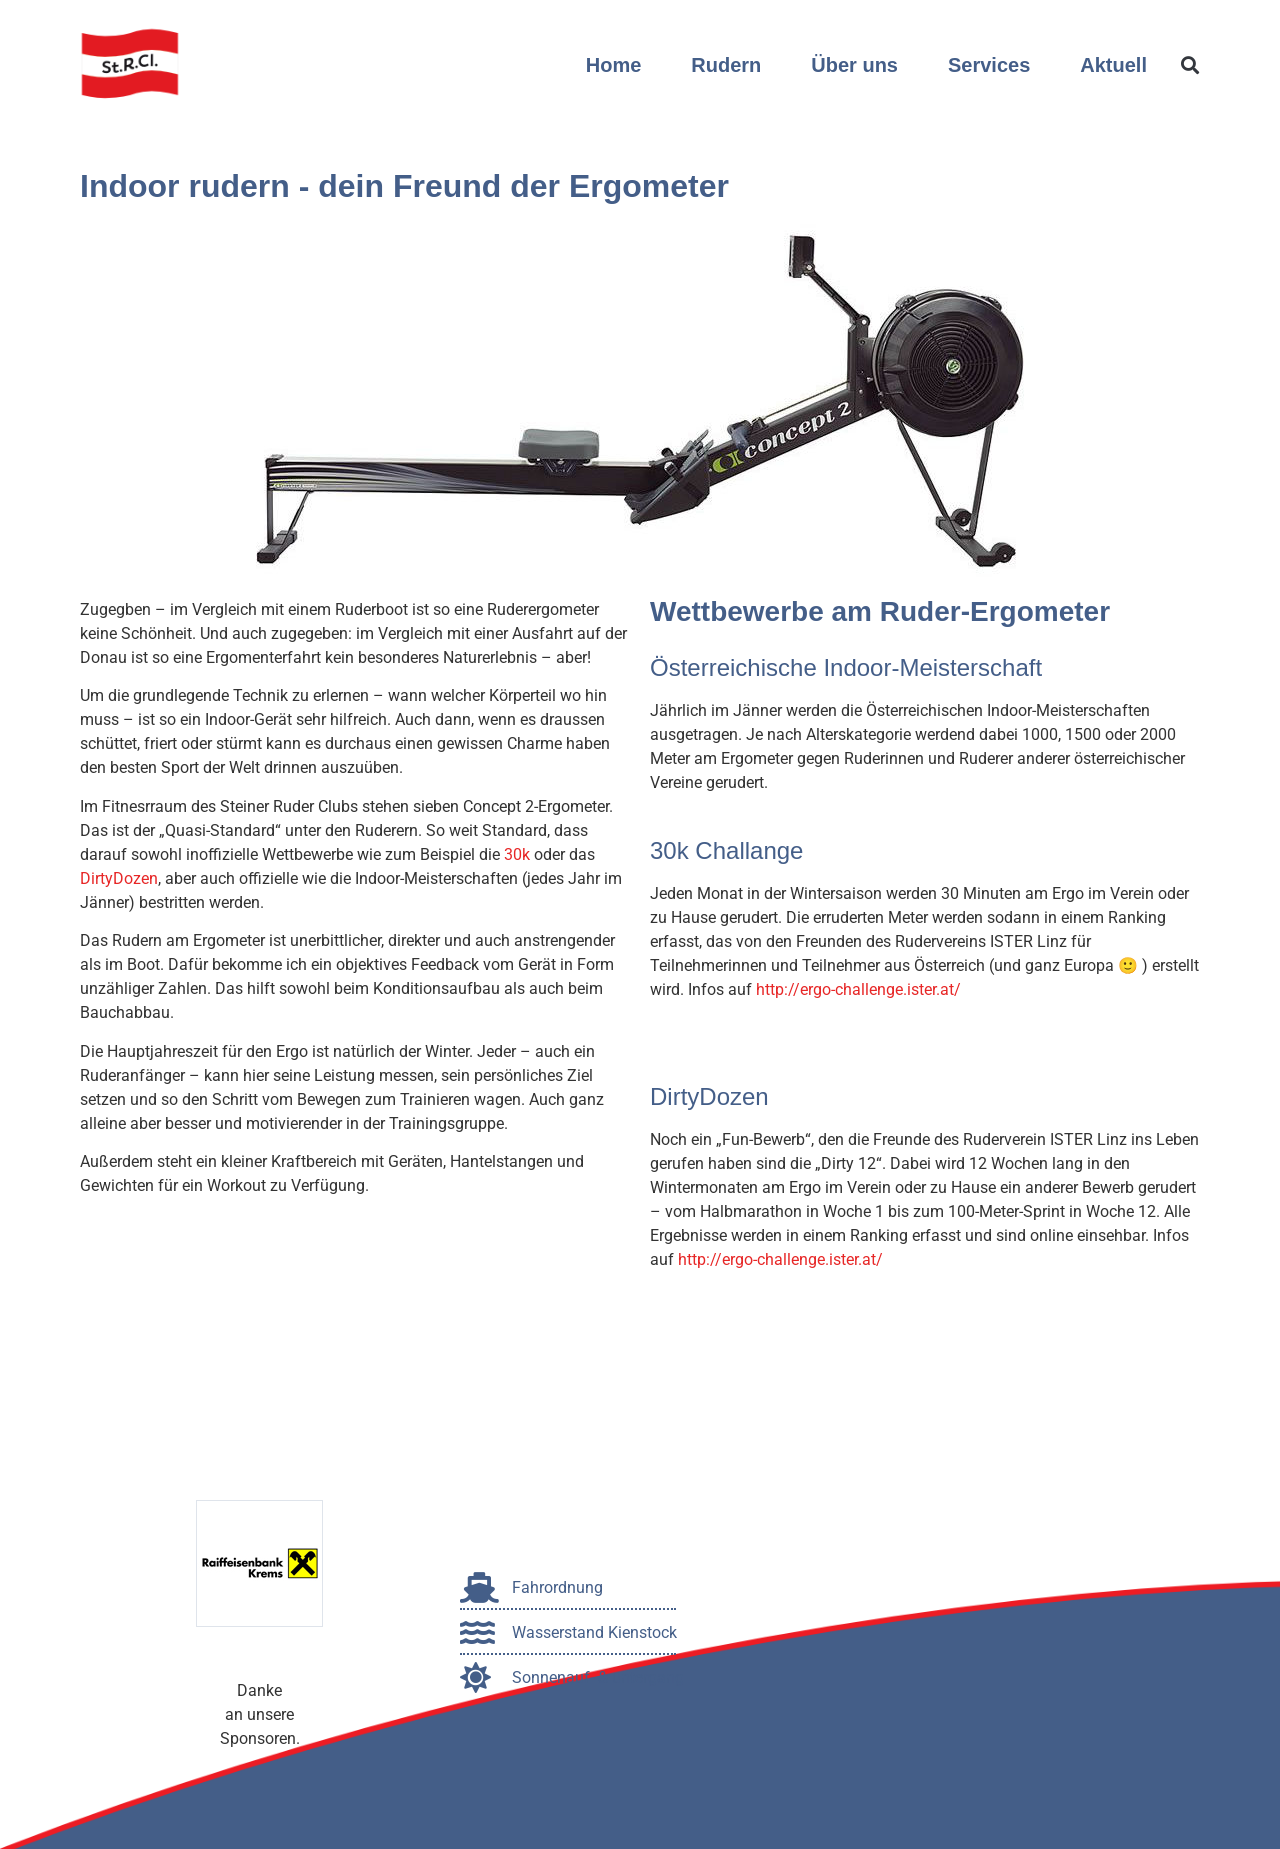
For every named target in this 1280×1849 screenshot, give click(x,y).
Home (614, 65)
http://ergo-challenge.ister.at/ (858, 989)
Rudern (726, 65)
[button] (1189, 65)
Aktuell (1113, 65)
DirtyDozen (119, 878)
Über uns (854, 65)
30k (517, 854)
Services (989, 65)
